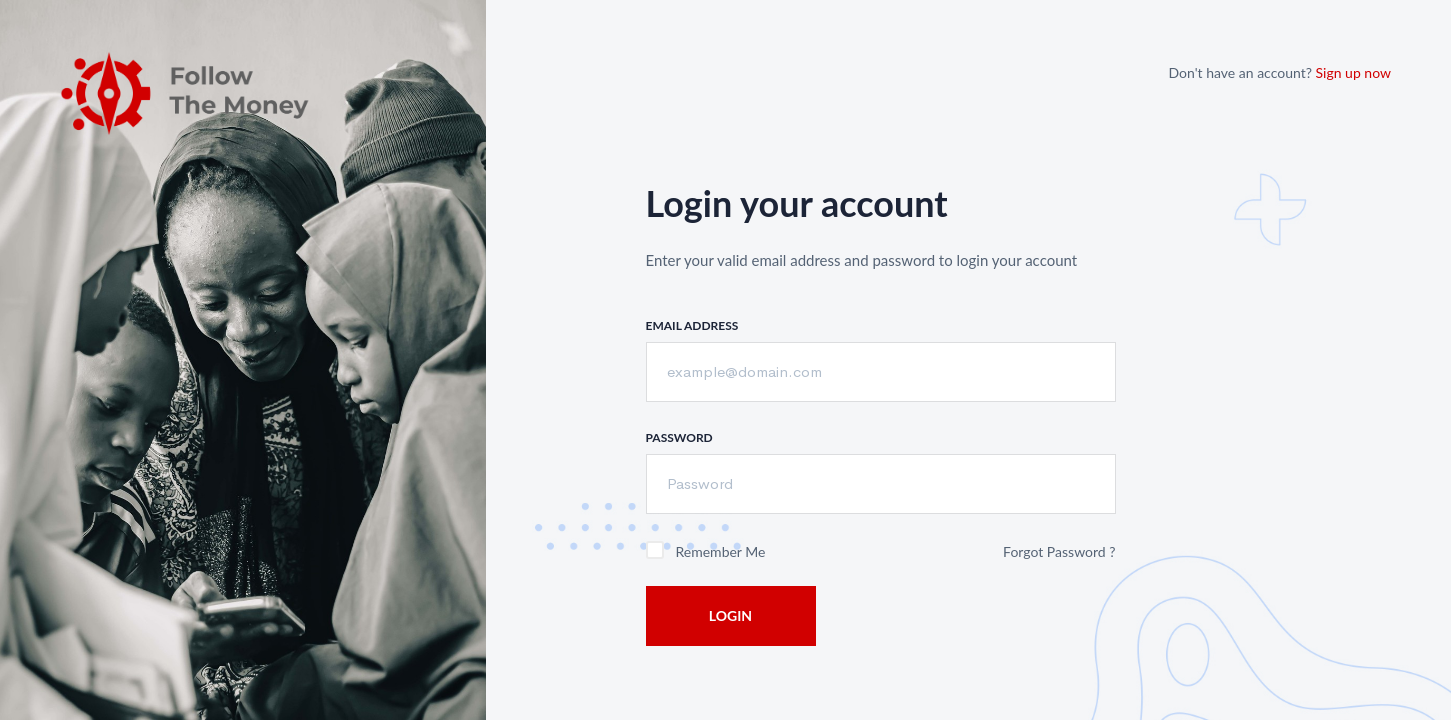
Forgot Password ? (1059, 551)
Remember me (721, 551)
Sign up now (1353, 72)
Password (679, 437)
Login (730, 615)
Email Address (692, 325)
